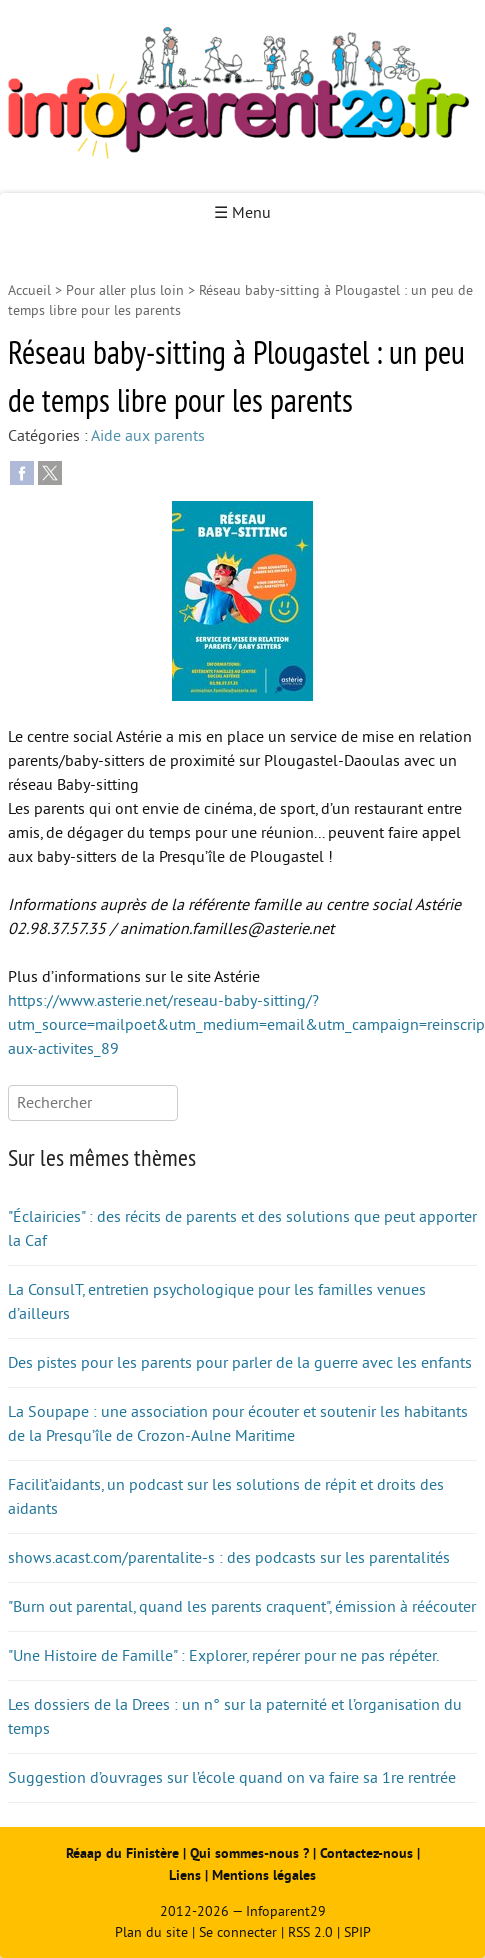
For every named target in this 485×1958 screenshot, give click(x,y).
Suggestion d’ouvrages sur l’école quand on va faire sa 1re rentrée (232, 1778)
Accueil (29, 290)
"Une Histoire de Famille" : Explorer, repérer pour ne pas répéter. (223, 1656)
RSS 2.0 (310, 1932)
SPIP (357, 1932)
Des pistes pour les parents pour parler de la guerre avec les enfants (240, 1363)
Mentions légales (264, 1875)
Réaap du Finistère (122, 1853)
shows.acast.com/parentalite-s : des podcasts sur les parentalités (229, 1558)
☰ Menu (242, 213)
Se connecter (238, 1932)
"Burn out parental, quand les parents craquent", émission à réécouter (242, 1607)
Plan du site (151, 1932)
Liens (185, 1875)
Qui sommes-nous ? (251, 1853)
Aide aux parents (148, 436)
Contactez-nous (366, 1853)
